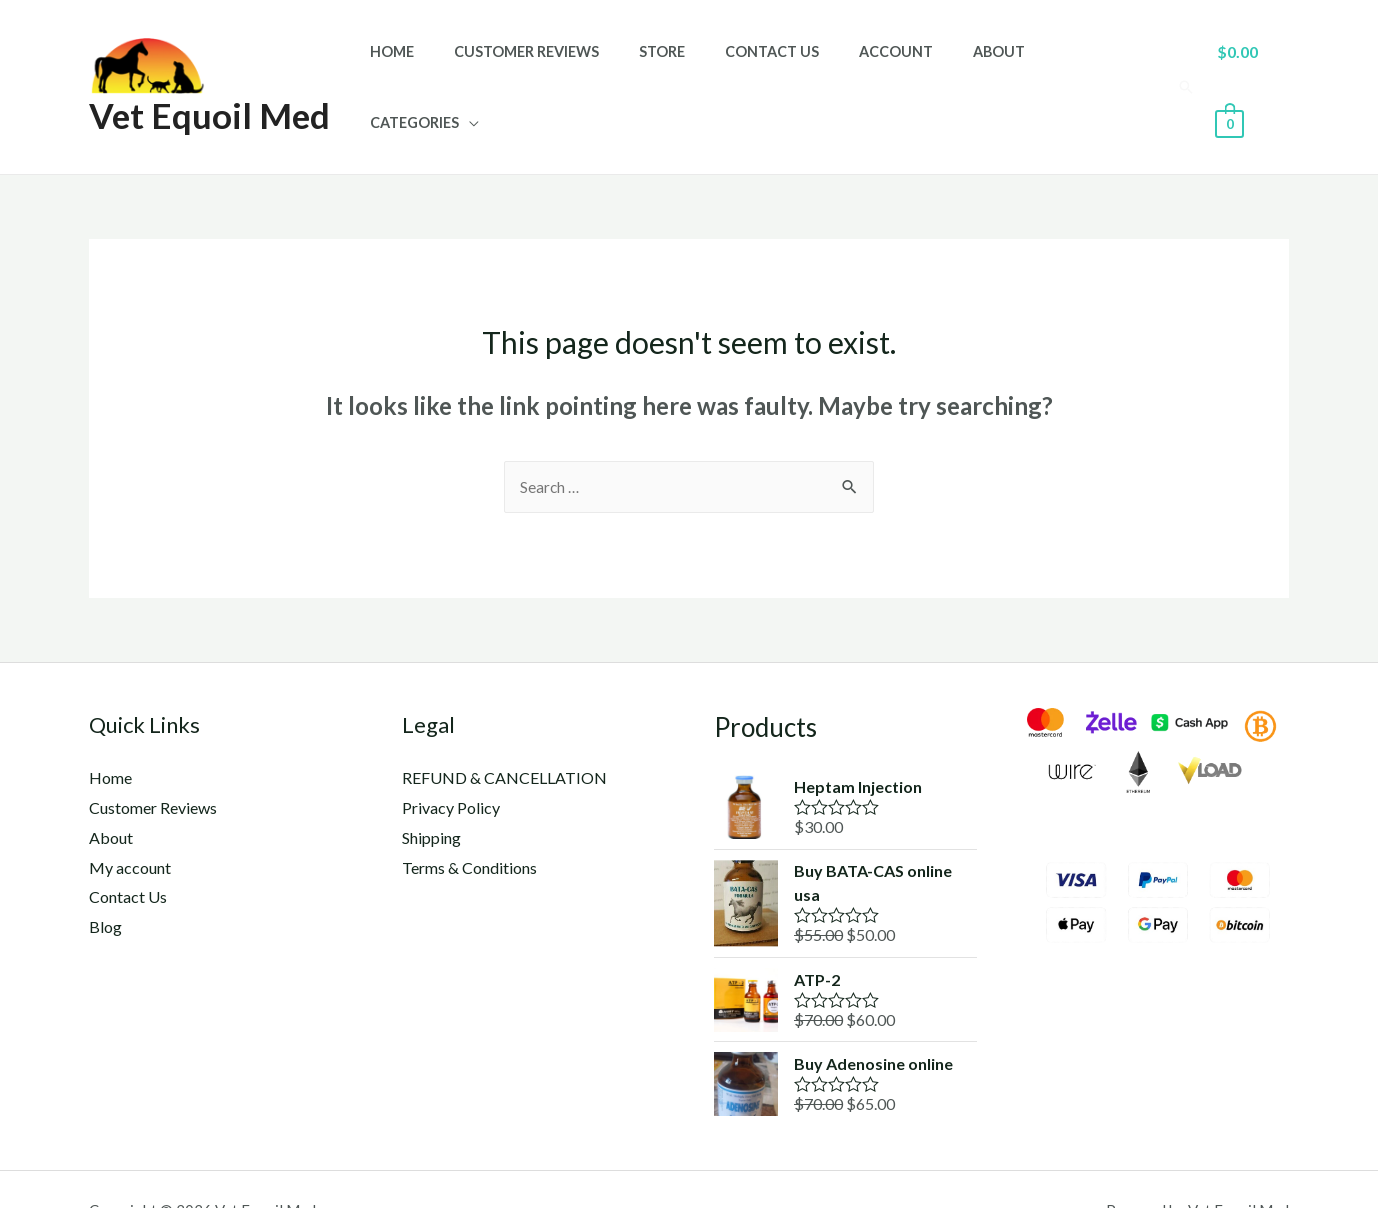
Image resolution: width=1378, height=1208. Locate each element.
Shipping (431, 794)
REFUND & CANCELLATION (504, 735)
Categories (1075, 65)
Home (425, 65)
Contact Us (771, 65)
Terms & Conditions (469, 824)
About (976, 65)
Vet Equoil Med (209, 93)
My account (130, 824)
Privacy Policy (451, 765)
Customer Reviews (548, 65)
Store (673, 65)
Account (884, 65)
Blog (105, 883)
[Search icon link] (1183, 65)
